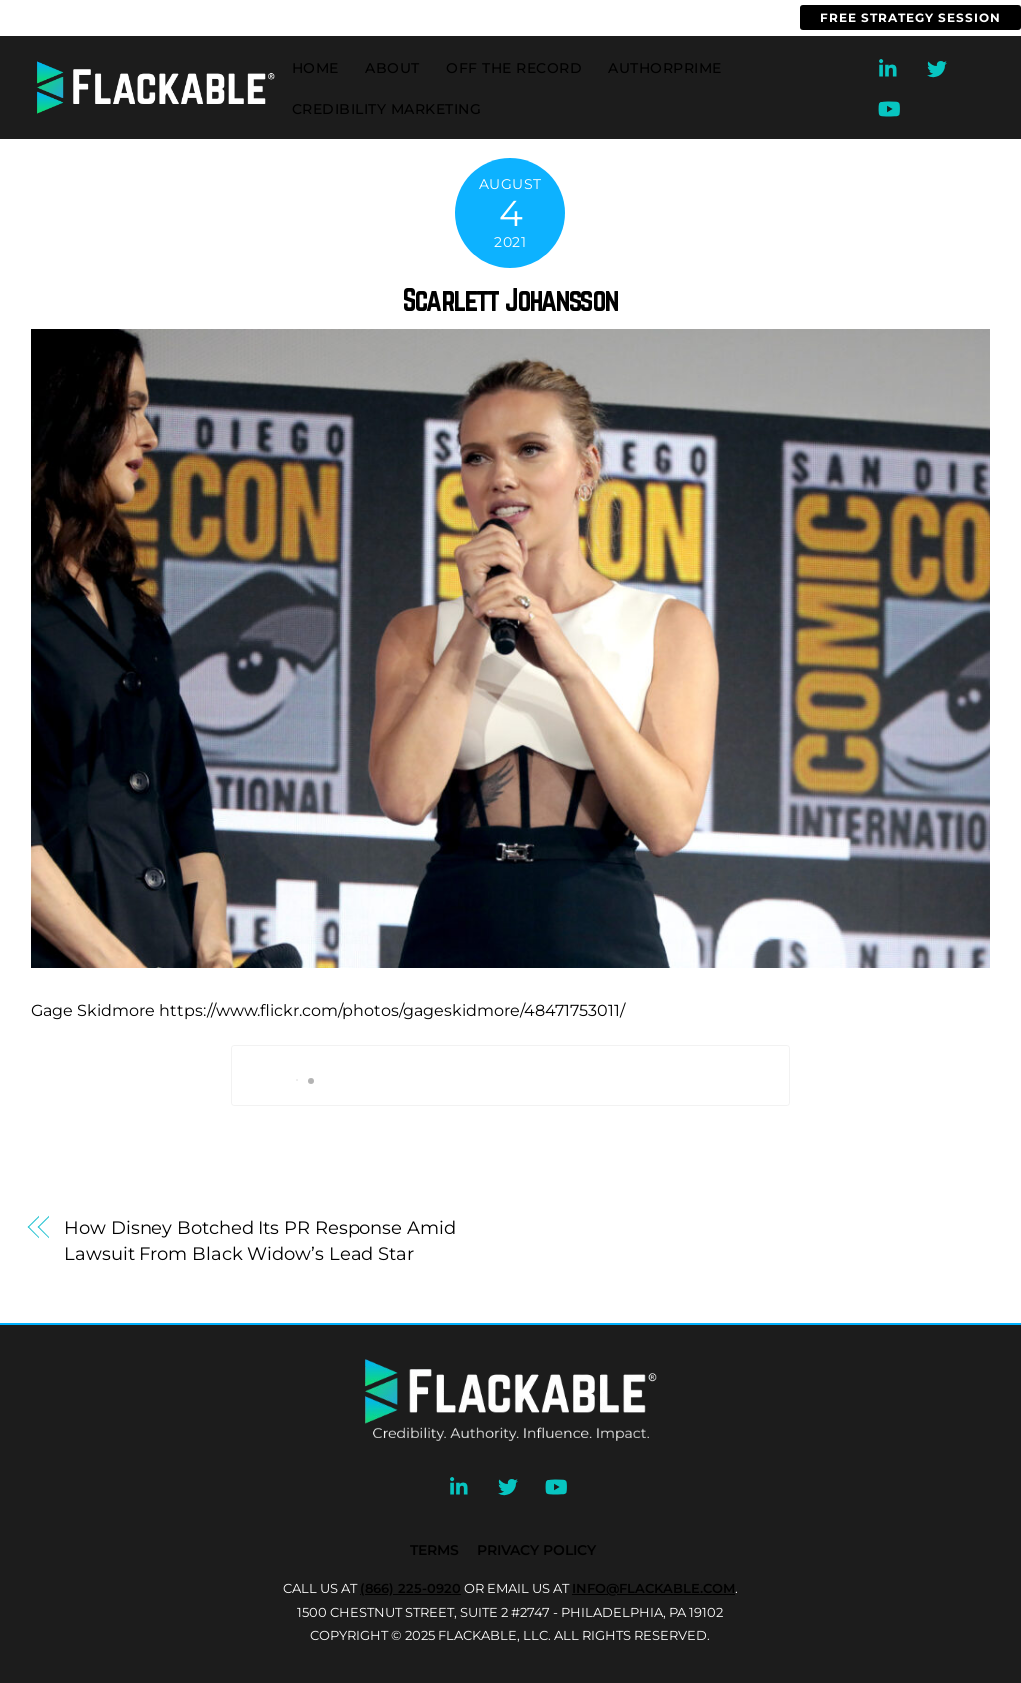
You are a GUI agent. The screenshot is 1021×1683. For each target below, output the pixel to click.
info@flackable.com (245, 17)
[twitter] (937, 66)
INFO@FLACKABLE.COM (653, 1588)
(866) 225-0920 (67, 17)
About (392, 68)
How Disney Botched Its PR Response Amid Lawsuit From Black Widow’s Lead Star (259, 1240)
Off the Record (514, 68)
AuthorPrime (665, 68)
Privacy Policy (536, 1550)
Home (315, 68)
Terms (434, 1550)
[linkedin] (889, 66)
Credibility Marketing (387, 109)
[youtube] (889, 106)
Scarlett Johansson (510, 300)
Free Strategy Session (910, 17)
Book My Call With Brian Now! (510, 1075)
